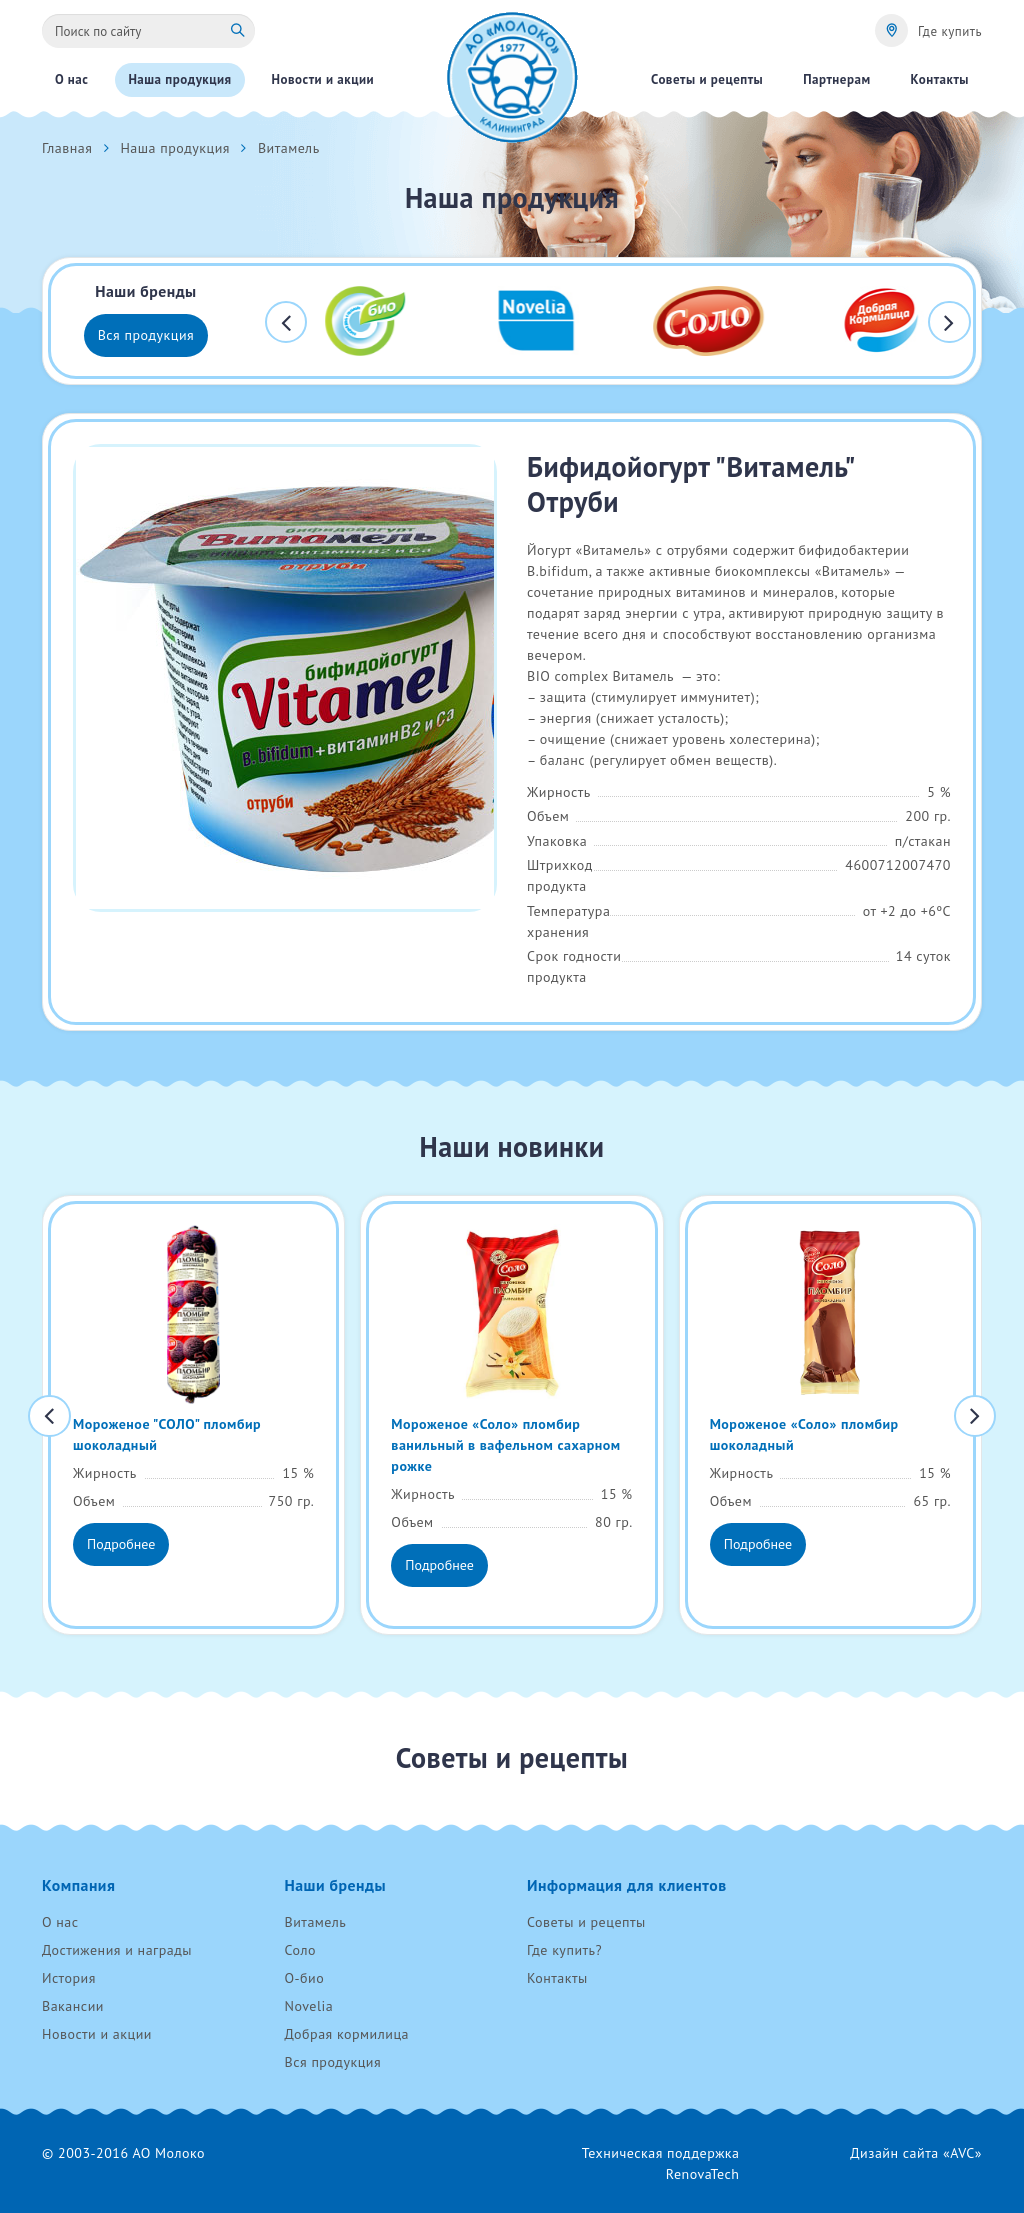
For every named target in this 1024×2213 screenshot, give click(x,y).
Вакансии (73, 2006)
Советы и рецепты (586, 1922)
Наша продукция (175, 148)
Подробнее (121, 1544)
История (69, 1978)
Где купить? (564, 1950)
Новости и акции (97, 2034)
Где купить (950, 31)
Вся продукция (146, 335)
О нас (60, 1922)
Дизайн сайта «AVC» (916, 2153)
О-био (305, 1978)
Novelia (309, 2006)
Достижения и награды (117, 1950)
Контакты (557, 1978)
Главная (67, 148)
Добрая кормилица (347, 2034)
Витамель (316, 1922)
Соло (300, 1950)
